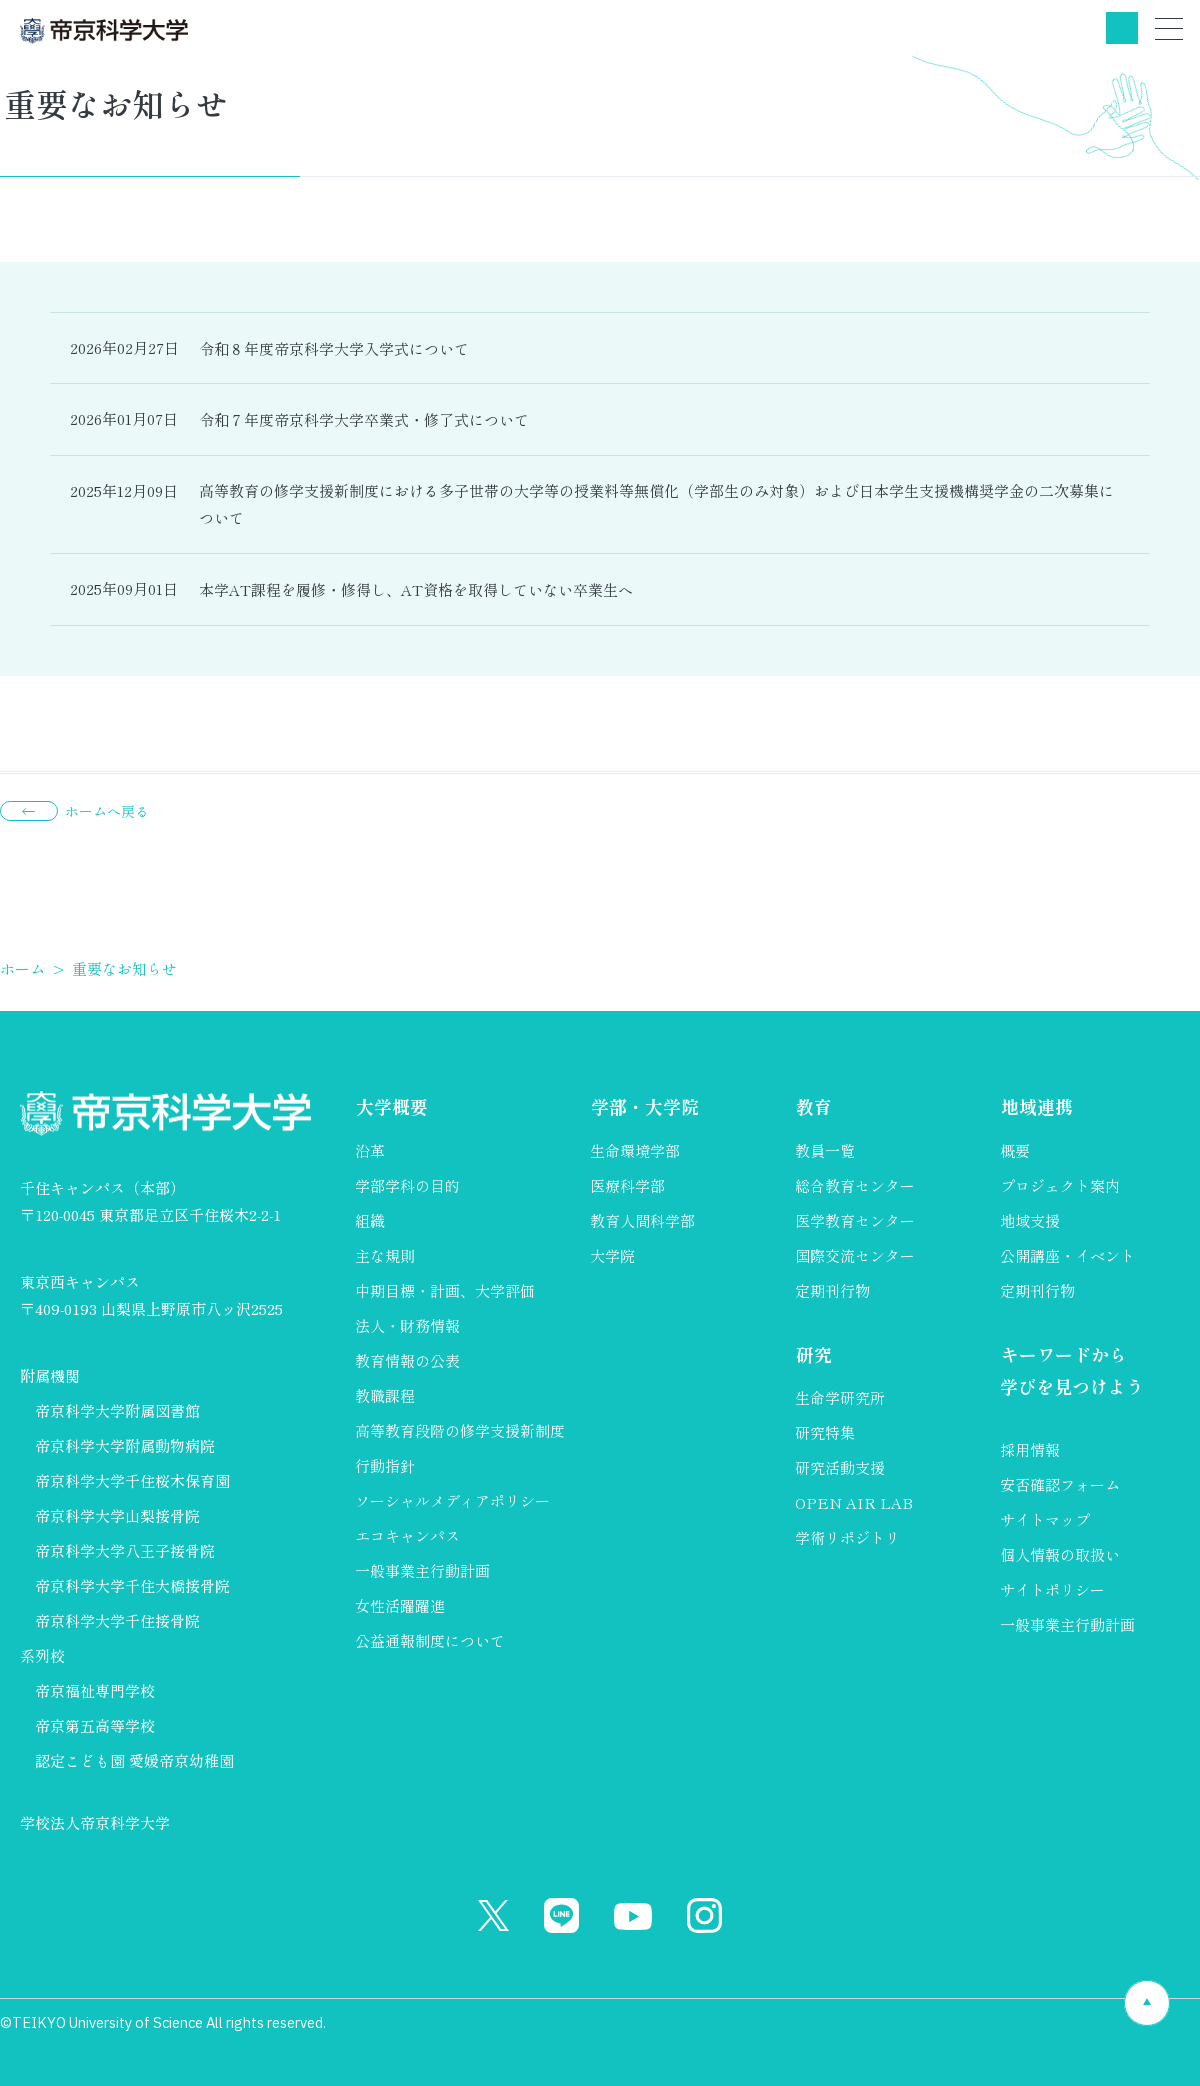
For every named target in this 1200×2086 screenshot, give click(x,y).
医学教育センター (855, 1220)
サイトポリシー (1052, 1590)
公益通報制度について (430, 1640)
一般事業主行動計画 (422, 1570)
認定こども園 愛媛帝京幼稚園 (134, 1760)
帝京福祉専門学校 (95, 1690)
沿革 (370, 1150)
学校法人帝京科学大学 (95, 1822)
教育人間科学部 (642, 1220)
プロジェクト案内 (1060, 1185)
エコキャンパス (407, 1535)
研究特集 (825, 1432)
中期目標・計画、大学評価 (445, 1290)
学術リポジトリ (847, 1537)
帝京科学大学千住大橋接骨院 (132, 1585)
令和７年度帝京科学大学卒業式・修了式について (364, 419)
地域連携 (1036, 1107)
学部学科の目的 (407, 1185)
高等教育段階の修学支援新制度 (460, 1430)
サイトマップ (1045, 1520)
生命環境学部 (635, 1150)
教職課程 (385, 1395)
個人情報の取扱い (1060, 1555)
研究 (813, 1354)
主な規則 (385, 1255)
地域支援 (1030, 1220)
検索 (1122, 28)
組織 (370, 1220)
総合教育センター (855, 1185)
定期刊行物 (832, 1290)
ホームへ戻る (107, 811)
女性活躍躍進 (400, 1605)
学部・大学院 (644, 1107)
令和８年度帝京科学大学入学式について (334, 348)
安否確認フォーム (1060, 1485)
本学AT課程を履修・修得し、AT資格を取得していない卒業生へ (416, 589)
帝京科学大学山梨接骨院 (117, 1515)
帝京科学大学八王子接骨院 (125, 1550)
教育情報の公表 (407, 1360)
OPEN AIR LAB (854, 1502)
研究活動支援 (840, 1467)
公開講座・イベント (1067, 1255)
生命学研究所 (840, 1397)
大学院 (612, 1255)
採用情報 (1030, 1450)
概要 (1015, 1150)
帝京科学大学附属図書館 (117, 1410)
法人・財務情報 (407, 1325)
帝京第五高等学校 (95, 1725)
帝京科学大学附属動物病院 (125, 1445)
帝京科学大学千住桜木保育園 (132, 1480)
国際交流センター (855, 1255)
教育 (813, 1107)
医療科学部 (627, 1185)
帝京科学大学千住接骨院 (117, 1620)
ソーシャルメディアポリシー (452, 1500)
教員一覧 (825, 1150)
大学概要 (391, 1107)
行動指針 (385, 1465)
